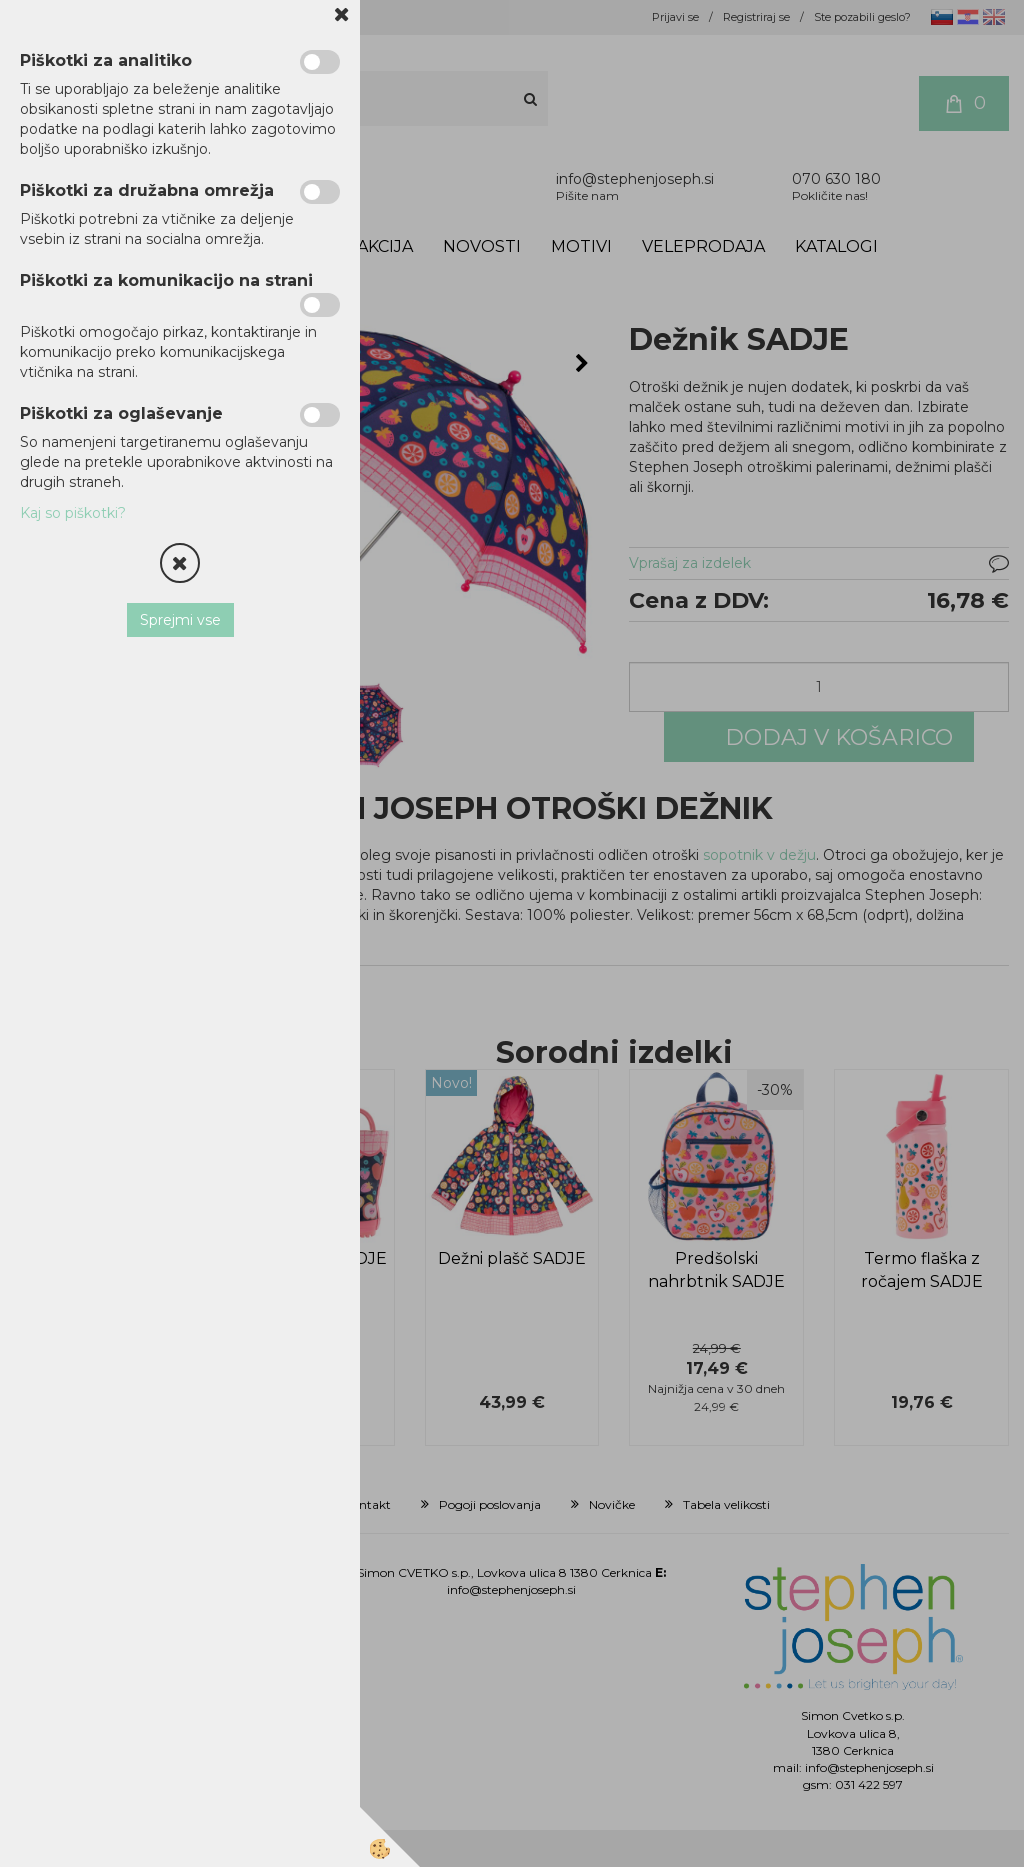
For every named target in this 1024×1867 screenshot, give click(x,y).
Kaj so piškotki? (73, 513)
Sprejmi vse (180, 620)
